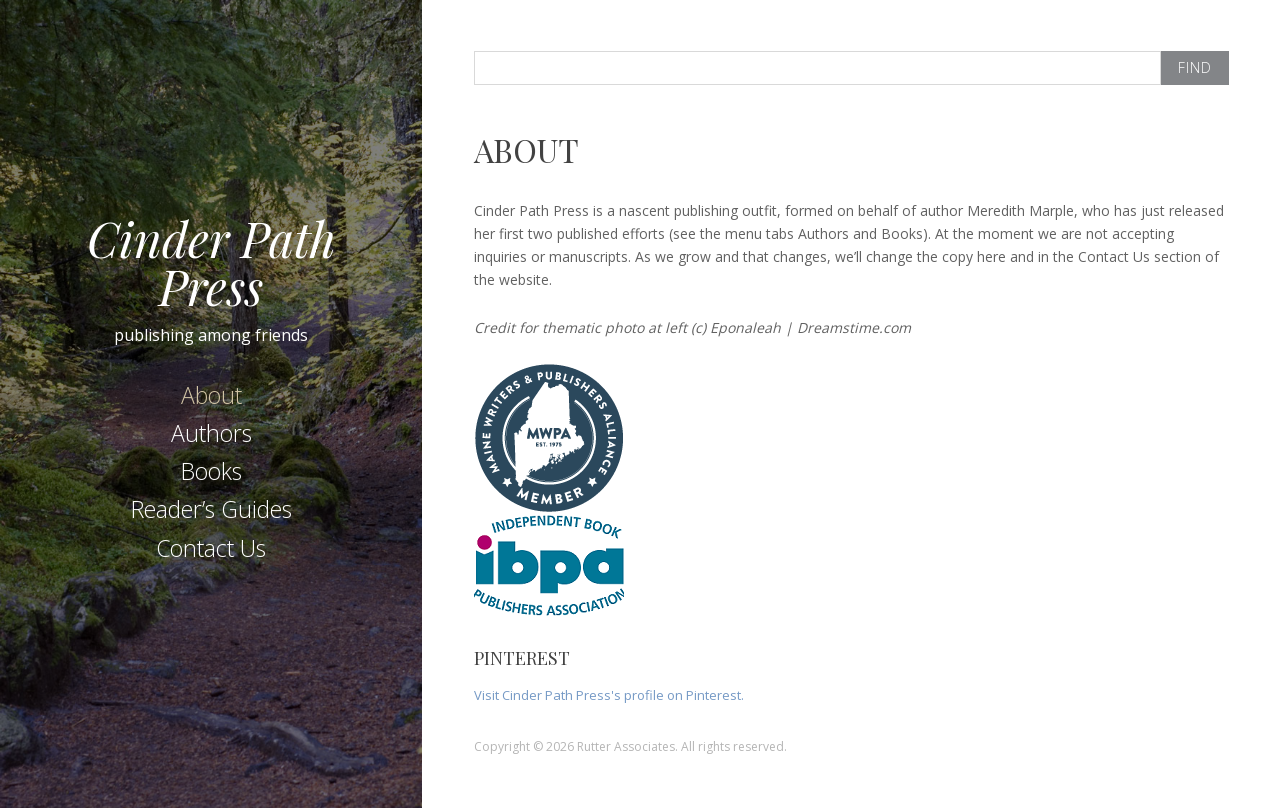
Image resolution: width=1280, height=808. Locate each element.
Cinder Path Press (211, 262)
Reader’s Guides (211, 509)
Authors (211, 433)
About (211, 395)
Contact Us (211, 548)
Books (211, 471)
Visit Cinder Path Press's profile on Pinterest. (609, 695)
